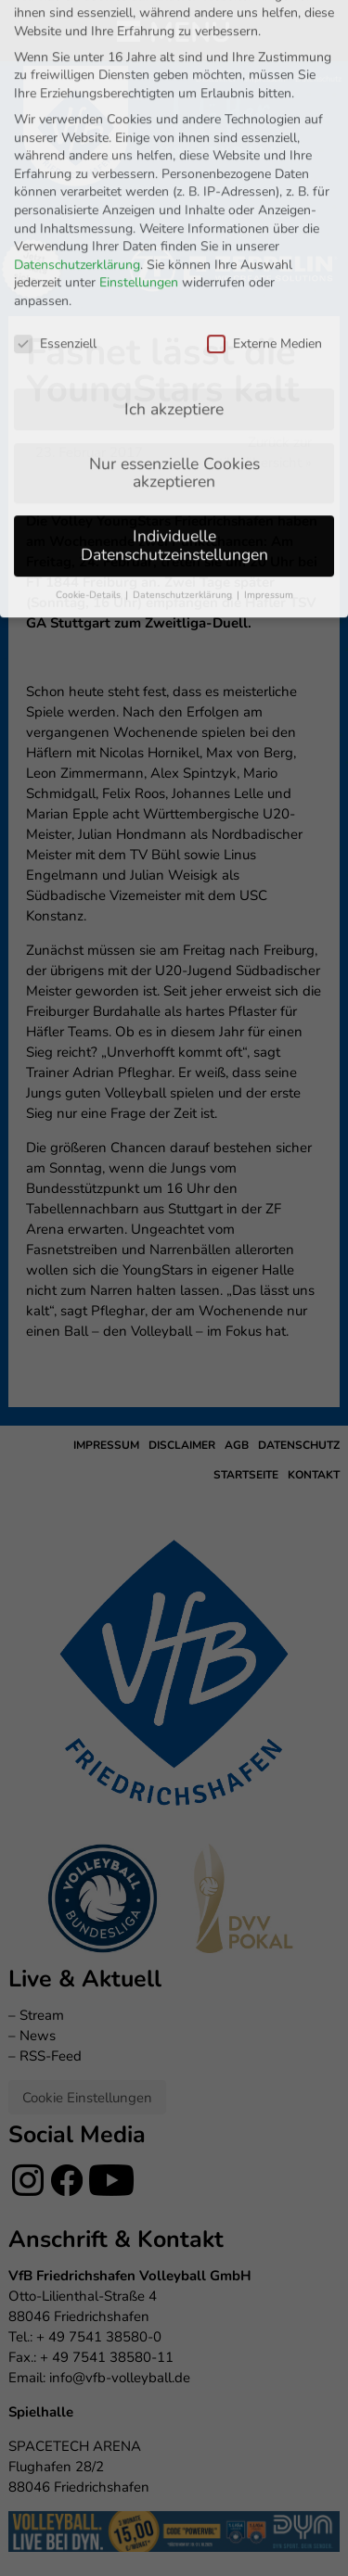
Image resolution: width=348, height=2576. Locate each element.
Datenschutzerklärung (77, 193)
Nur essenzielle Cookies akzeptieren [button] (174, 401)
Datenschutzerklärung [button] (184, 523)
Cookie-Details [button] (89, 523)
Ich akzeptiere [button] (174, 337)
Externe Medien (264, 272)
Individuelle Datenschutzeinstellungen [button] (174, 474)
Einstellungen (138, 212)
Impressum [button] (268, 523)
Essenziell (55, 272)
